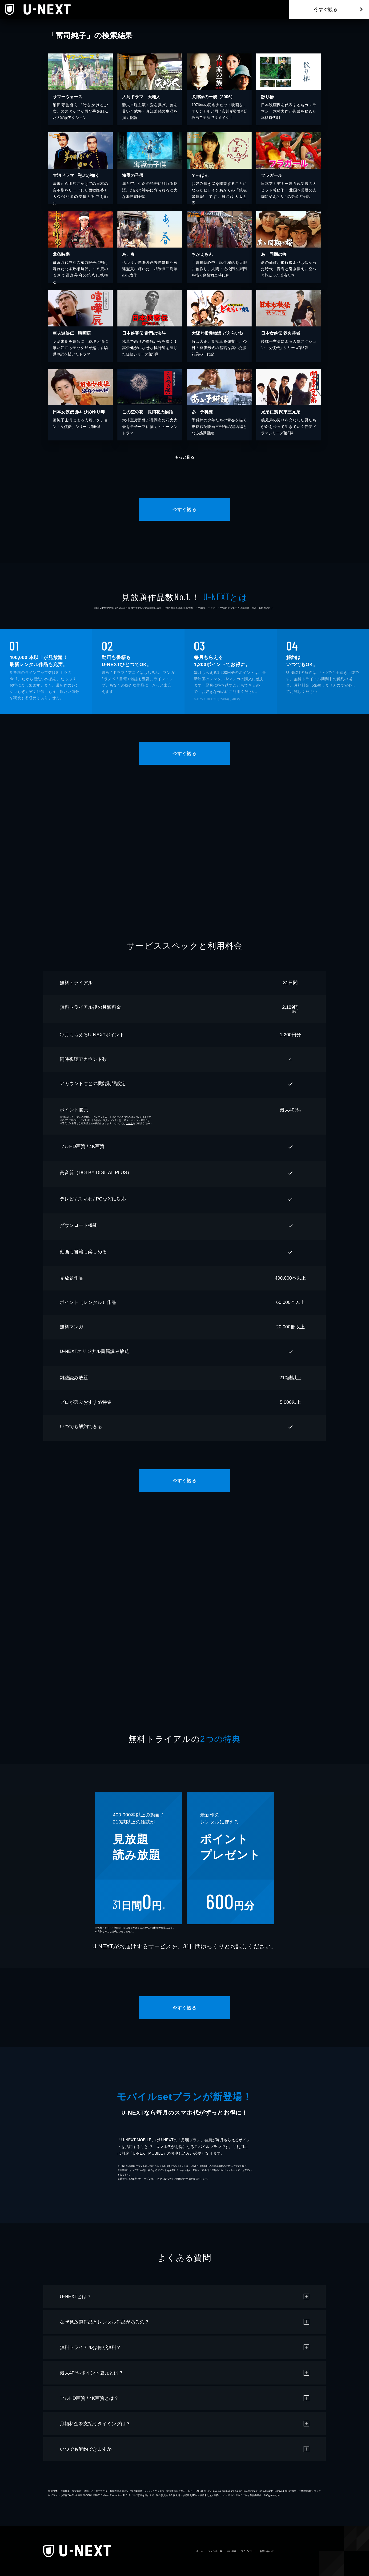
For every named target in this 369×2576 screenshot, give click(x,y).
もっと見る (184, 457)
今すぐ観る (325, 9)
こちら (129, 1123)
